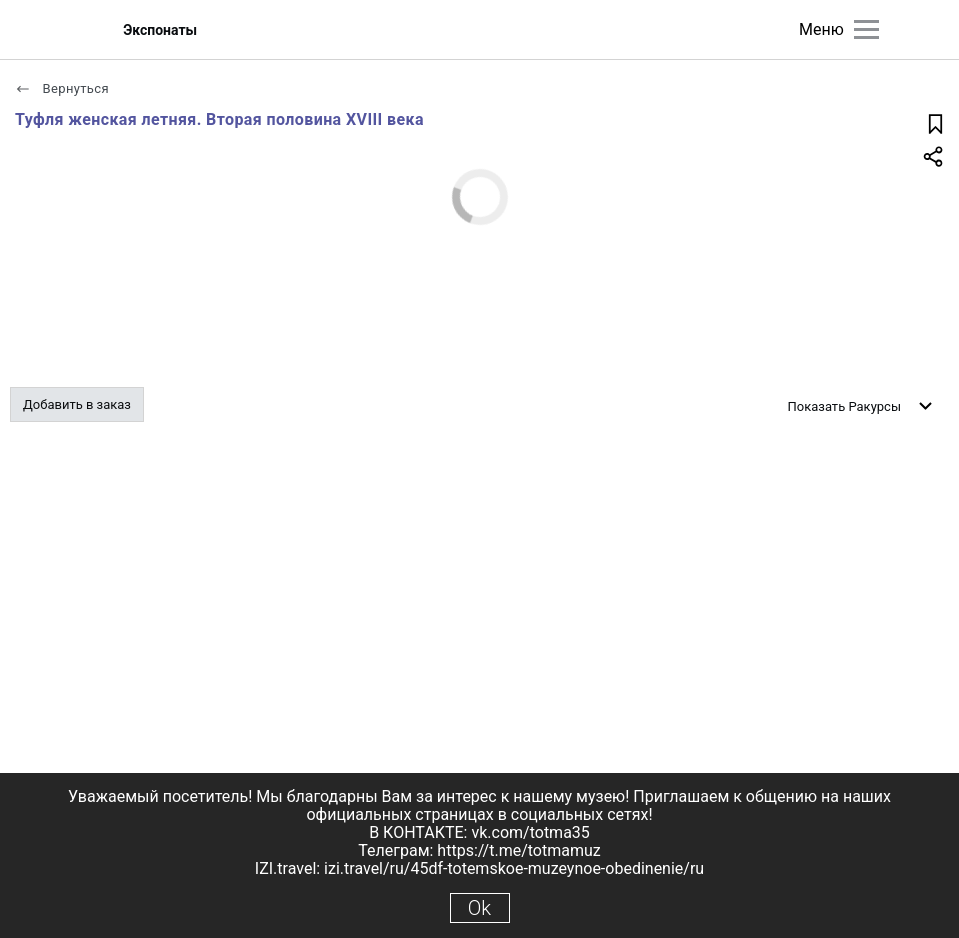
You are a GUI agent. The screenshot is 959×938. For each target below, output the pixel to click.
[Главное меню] (866, 29)
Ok (479, 908)
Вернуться (62, 88)
